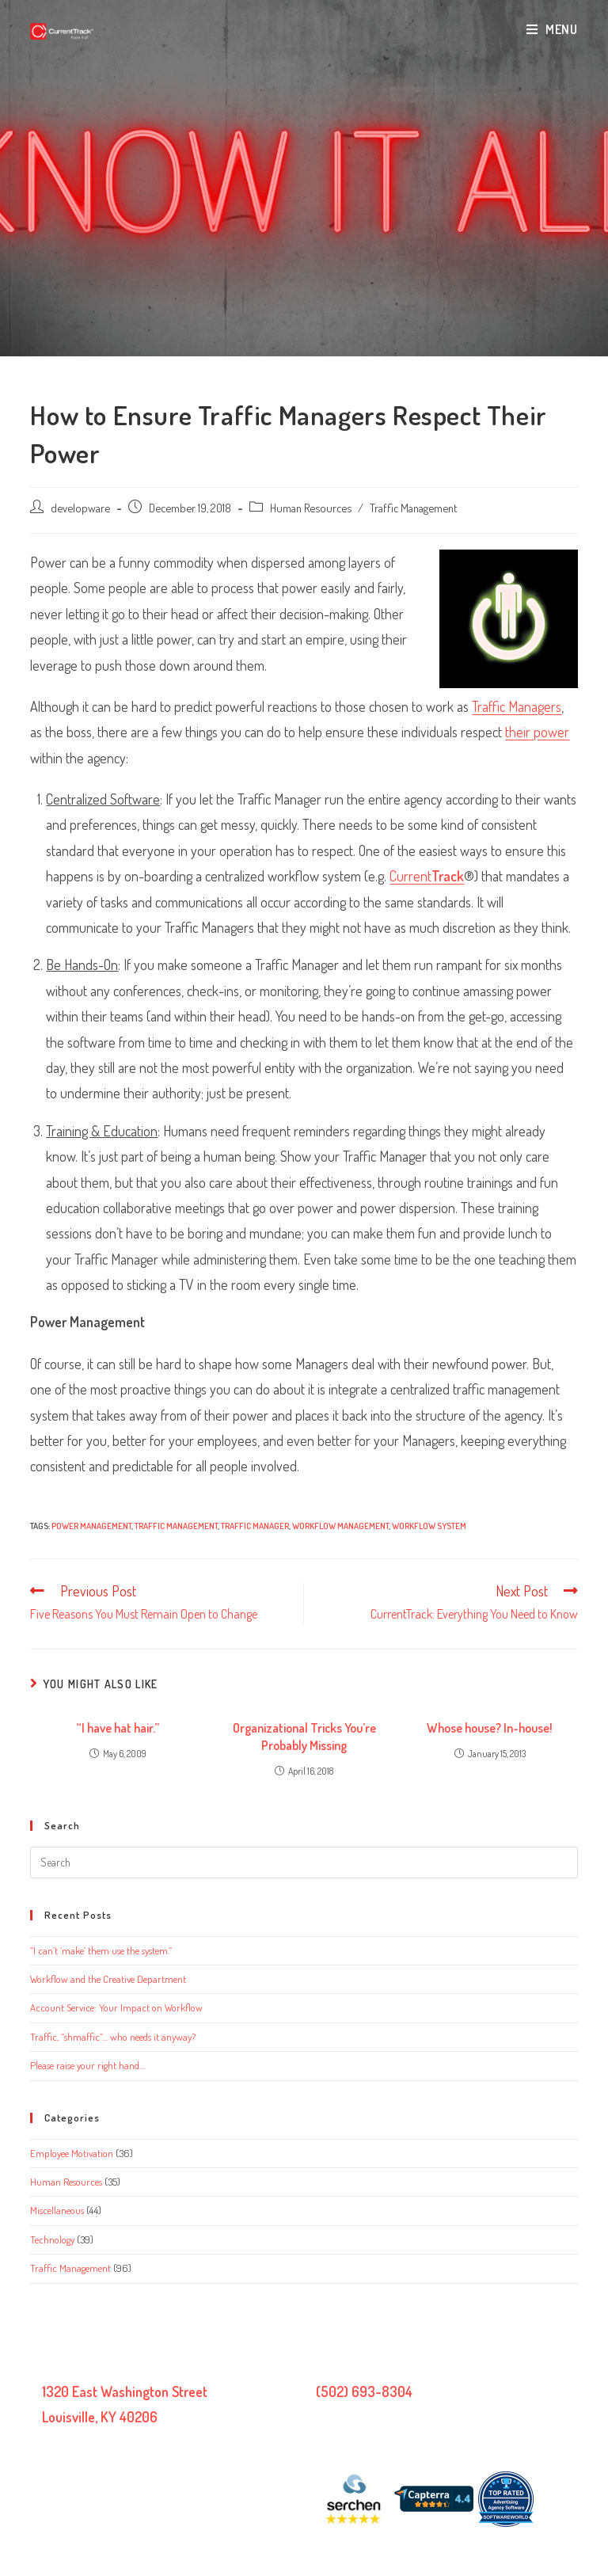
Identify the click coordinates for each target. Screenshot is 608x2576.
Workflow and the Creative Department (108, 1979)
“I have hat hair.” (118, 1728)
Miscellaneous (57, 2210)
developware (80, 507)
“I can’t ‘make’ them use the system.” (101, 1950)
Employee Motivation (71, 2153)
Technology (52, 2239)
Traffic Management (413, 507)
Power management (91, 1526)
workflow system (429, 1526)
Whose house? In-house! (490, 1728)
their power (537, 731)
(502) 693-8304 (364, 2391)
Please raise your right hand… (87, 2065)
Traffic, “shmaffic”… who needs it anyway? (113, 2036)
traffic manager (255, 1526)
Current (427, 876)
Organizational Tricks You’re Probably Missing (304, 1736)
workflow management (340, 1526)
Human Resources (311, 507)
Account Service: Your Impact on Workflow (116, 2007)
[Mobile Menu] (552, 29)
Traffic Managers (516, 706)
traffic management (176, 1526)
